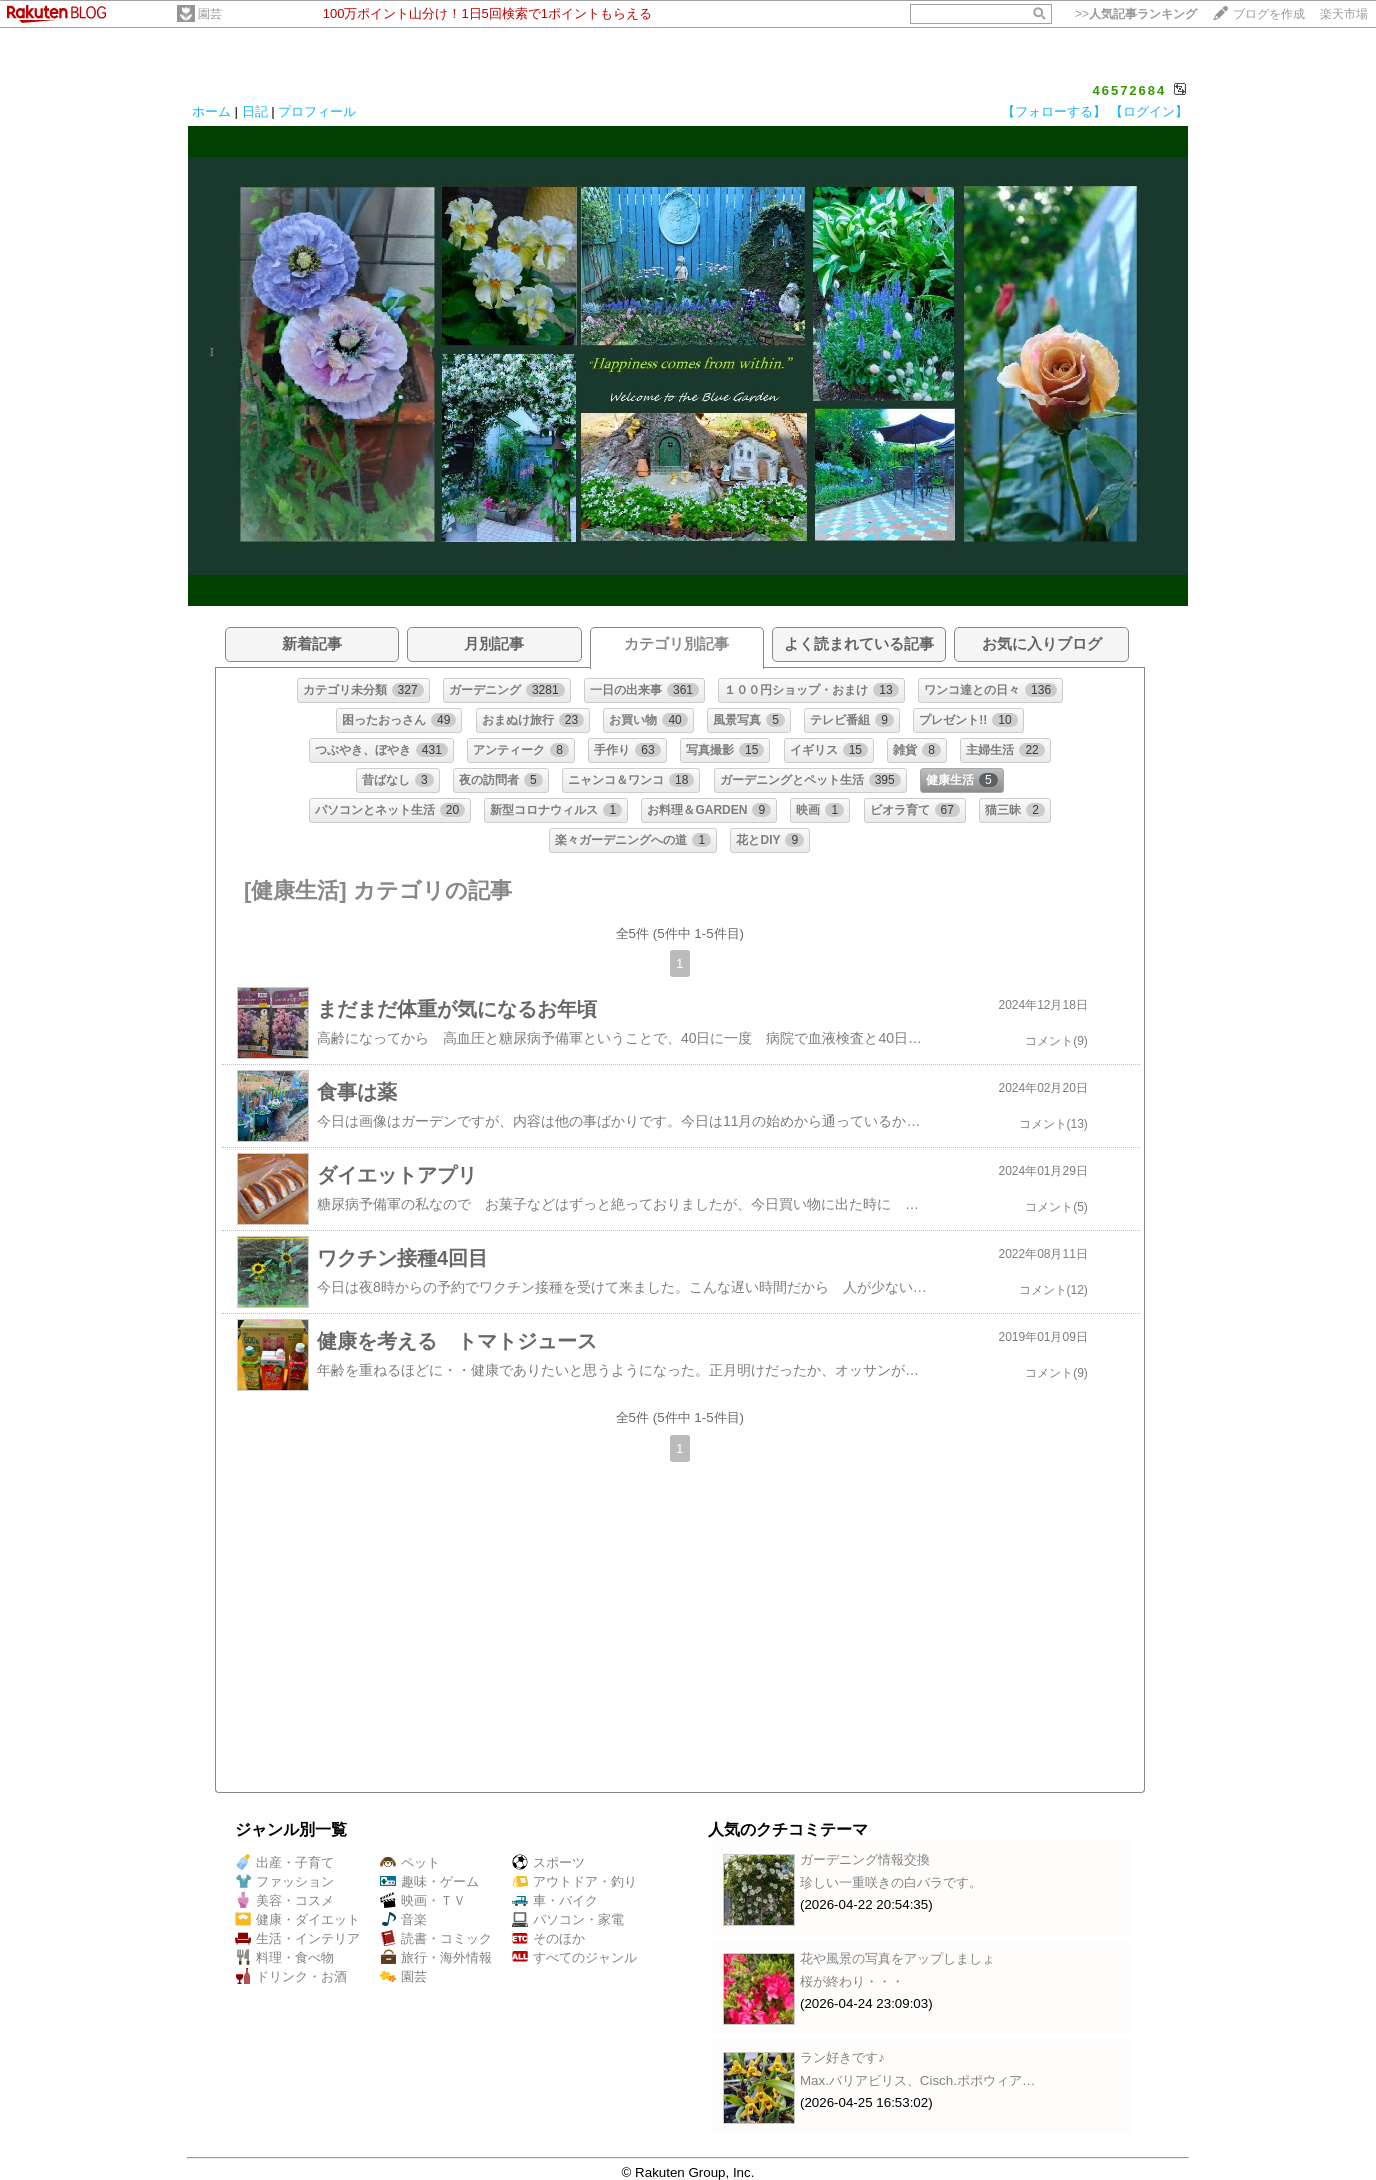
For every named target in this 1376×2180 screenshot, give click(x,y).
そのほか (548, 1938)
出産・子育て (284, 1862)
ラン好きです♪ (842, 2057)
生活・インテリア (297, 1938)
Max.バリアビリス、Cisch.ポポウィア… (917, 2080)
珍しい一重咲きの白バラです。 (891, 1882)
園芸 (210, 14)
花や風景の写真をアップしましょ (897, 1958)
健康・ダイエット (297, 1919)
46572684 (1129, 90)
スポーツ (548, 1862)
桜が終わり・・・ (852, 1981)
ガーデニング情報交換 (865, 1859)
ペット (410, 1862)
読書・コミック (436, 1938)
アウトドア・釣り (574, 1881)
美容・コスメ (284, 1900)
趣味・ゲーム (429, 1881)
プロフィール (317, 111)
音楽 (403, 1919)
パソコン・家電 (568, 1919)
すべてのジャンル (574, 1957)
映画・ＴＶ (423, 1900)
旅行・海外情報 (436, 1957)
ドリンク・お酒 (291, 1976)
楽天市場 (1344, 14)
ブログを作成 (1269, 14)
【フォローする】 (1054, 111)
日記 (255, 111)
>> (1136, 14)
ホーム (211, 111)
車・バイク (555, 1900)
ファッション (284, 1881)
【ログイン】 (1149, 111)
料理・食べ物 (284, 1957)
